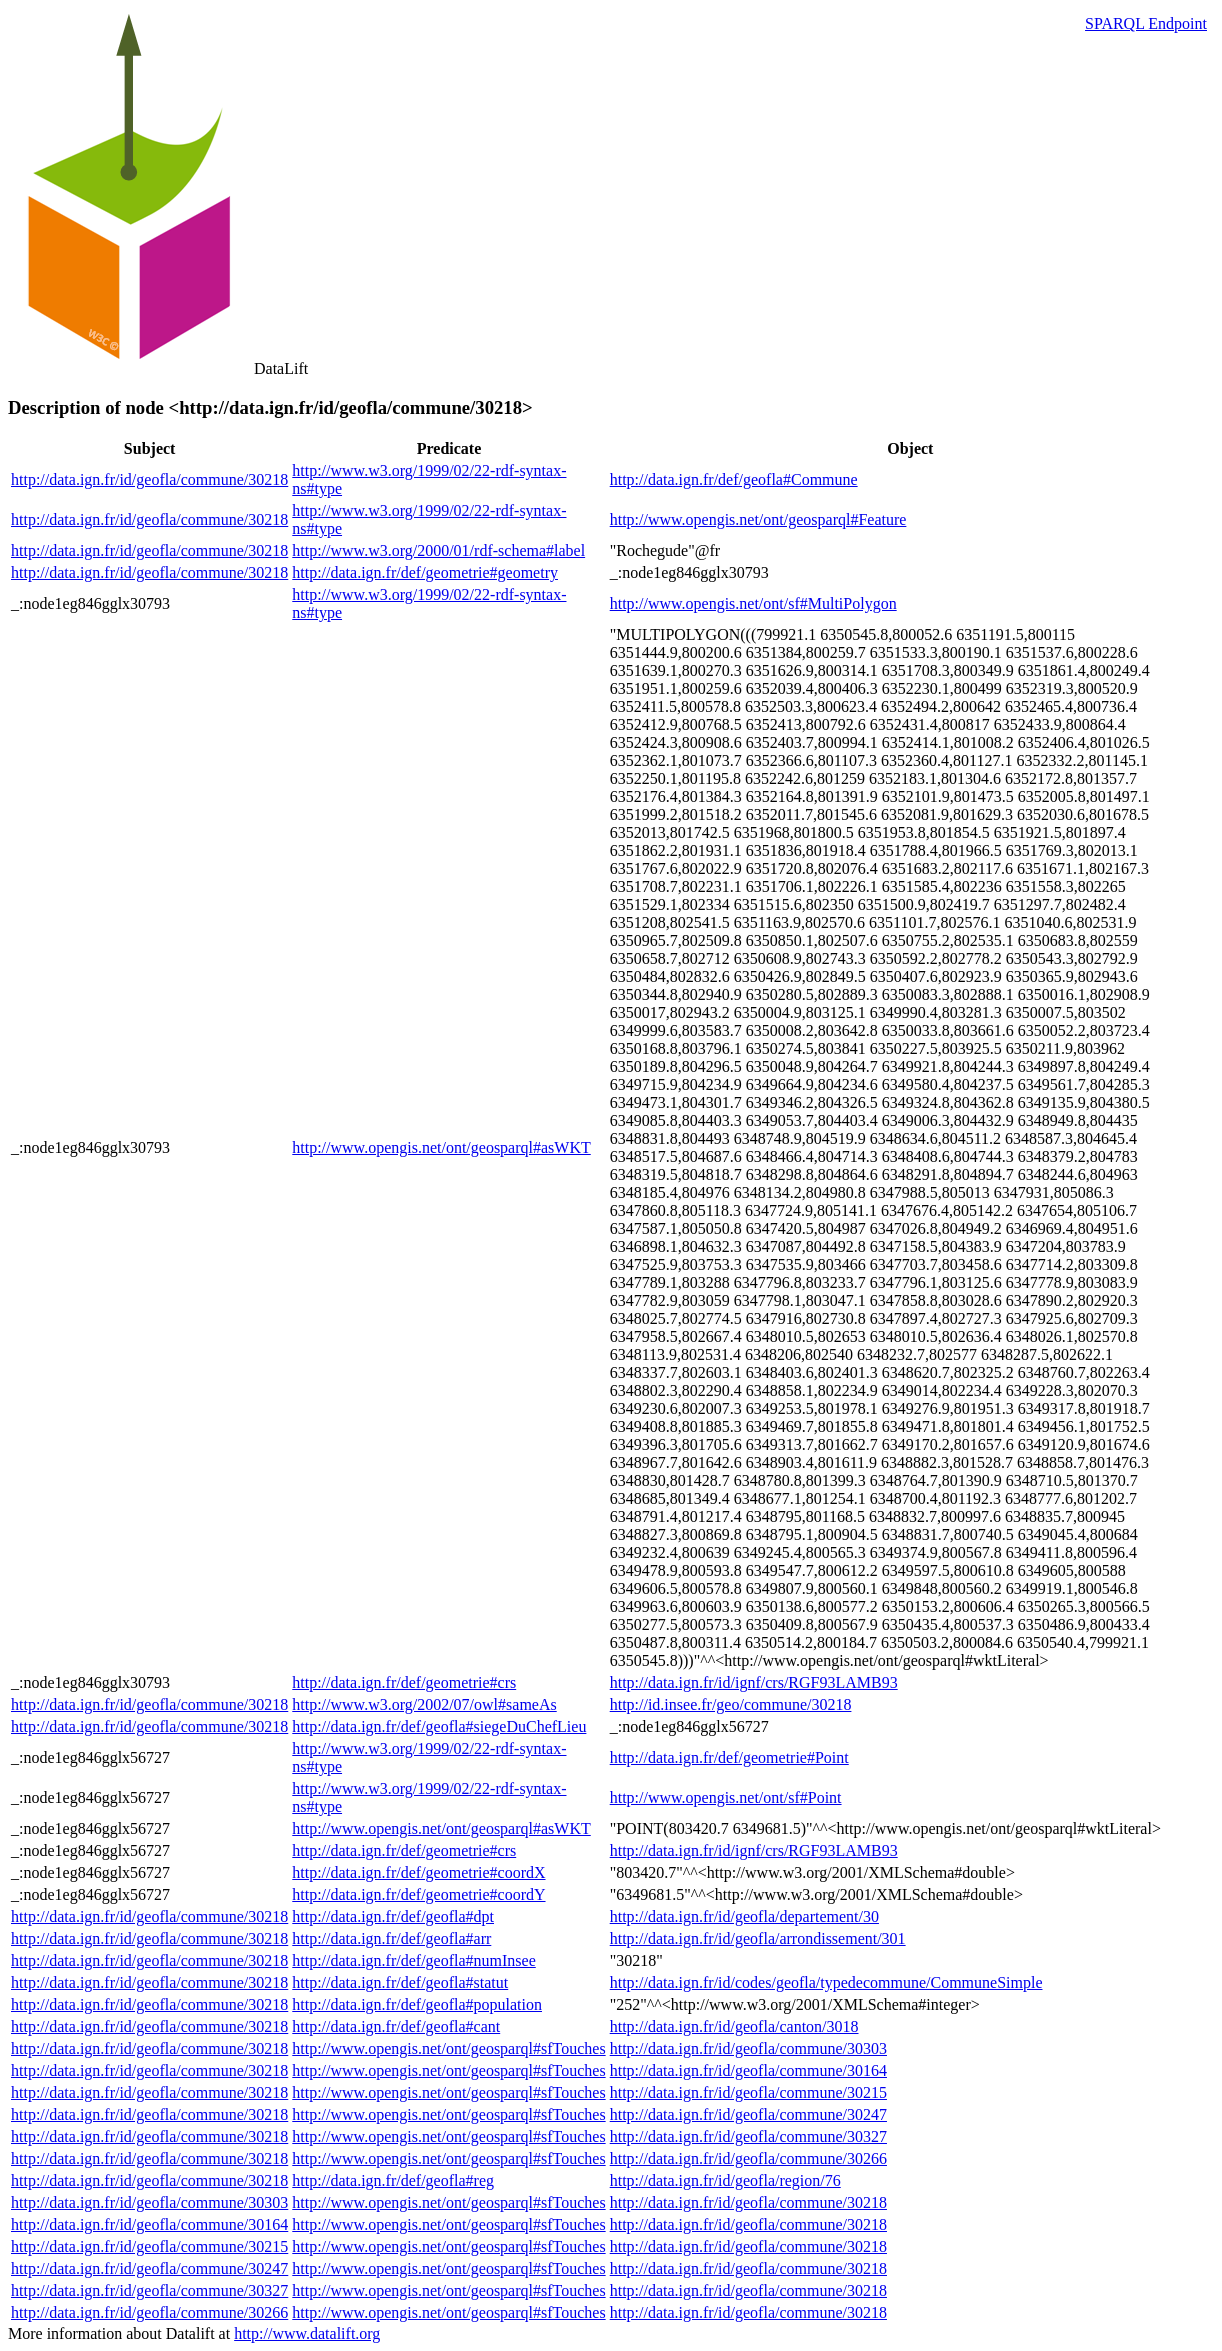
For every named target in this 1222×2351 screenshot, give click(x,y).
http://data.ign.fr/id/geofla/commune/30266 (748, 2158)
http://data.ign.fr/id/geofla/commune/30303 (748, 2048)
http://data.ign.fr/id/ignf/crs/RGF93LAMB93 (754, 1682)
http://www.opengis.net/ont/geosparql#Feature (758, 519)
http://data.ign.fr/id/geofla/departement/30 (744, 1916)
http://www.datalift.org (307, 2333)
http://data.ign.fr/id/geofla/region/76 (725, 2180)
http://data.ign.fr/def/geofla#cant (396, 2026)
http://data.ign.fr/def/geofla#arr (391, 1938)
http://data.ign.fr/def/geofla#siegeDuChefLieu (439, 1726)
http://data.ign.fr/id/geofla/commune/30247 (748, 2114)
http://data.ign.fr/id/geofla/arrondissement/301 (758, 1938)
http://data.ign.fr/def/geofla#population (417, 2004)
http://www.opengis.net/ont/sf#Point (726, 1797)
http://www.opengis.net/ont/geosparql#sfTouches (448, 2048)
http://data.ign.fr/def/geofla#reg (393, 2180)
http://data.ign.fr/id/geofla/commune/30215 (748, 2092)
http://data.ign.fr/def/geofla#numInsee (413, 1960)
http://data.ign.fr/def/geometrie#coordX (418, 1872)
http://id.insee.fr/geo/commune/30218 (731, 1704)
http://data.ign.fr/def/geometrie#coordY (418, 1894)
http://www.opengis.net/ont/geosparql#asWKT (441, 1147)
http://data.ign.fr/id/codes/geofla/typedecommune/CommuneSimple (826, 1982)
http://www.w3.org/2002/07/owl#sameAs (424, 1704)
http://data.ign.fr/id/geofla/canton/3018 (734, 2026)
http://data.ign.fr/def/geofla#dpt (393, 1916)
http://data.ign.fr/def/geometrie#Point (729, 1757)
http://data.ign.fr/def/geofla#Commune (734, 479)
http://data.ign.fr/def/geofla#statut (400, 1982)
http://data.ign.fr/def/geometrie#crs (404, 1682)
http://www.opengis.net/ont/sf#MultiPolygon (753, 603)
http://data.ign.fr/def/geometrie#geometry (425, 572)
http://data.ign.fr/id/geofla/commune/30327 (748, 2136)
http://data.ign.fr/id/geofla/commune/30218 (149, 479)
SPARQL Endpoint (1146, 23)
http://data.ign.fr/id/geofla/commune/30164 (748, 2070)
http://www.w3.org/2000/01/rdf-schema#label (438, 550)
